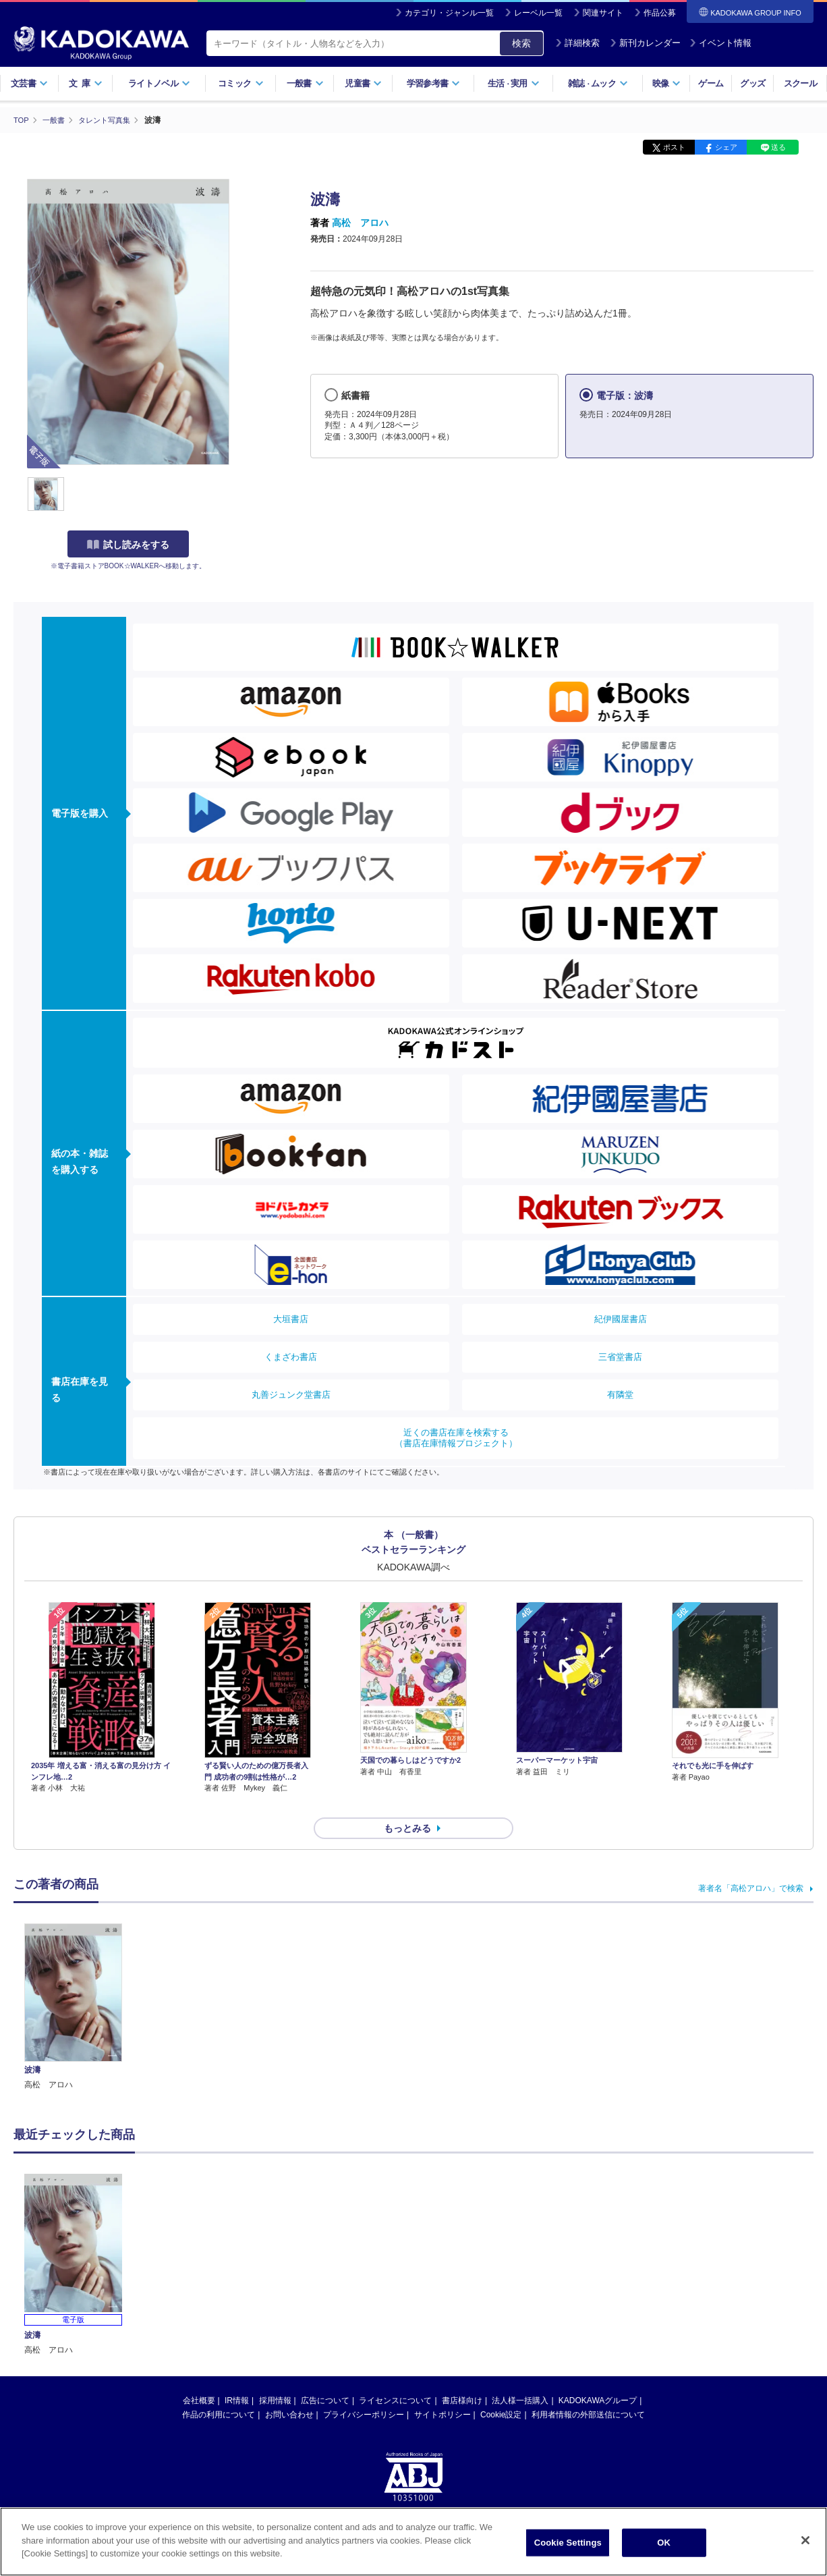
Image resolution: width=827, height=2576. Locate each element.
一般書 (305, 83)
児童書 (363, 83)
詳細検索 (577, 43)
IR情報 (237, 2377)
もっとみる (407, 1804)
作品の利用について (218, 2391)
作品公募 (660, 13)
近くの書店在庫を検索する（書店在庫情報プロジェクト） (456, 1437)
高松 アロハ (360, 222)
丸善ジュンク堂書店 (291, 1395)
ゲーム (710, 83)
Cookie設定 (500, 2391)
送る (778, 147)
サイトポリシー (442, 2391)
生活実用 (514, 83)
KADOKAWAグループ (598, 2377)
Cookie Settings (568, 2543)
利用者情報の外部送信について (588, 2391)
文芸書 (29, 83)
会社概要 (199, 2377)
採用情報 (275, 2377)
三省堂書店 (620, 1357)
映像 (666, 83)
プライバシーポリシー (363, 2391)
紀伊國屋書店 (620, 1319)
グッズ (752, 83)
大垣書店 (290, 1319)
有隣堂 (620, 1395)
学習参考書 (434, 83)
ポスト (674, 147)
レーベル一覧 (538, 13)
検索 (521, 43)
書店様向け (462, 2377)
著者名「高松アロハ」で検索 (750, 1864)
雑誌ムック (598, 83)
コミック (240, 83)
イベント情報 (720, 43)
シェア (726, 147)
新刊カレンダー (645, 43)
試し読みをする (128, 544)
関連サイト (603, 13)
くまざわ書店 (290, 1357)
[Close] (805, 2540)
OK (664, 2543)
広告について (325, 2377)
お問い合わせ (289, 2391)
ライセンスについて (395, 2377)
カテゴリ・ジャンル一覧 (449, 13)
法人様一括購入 (520, 2377)
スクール (800, 83)
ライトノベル (159, 83)
